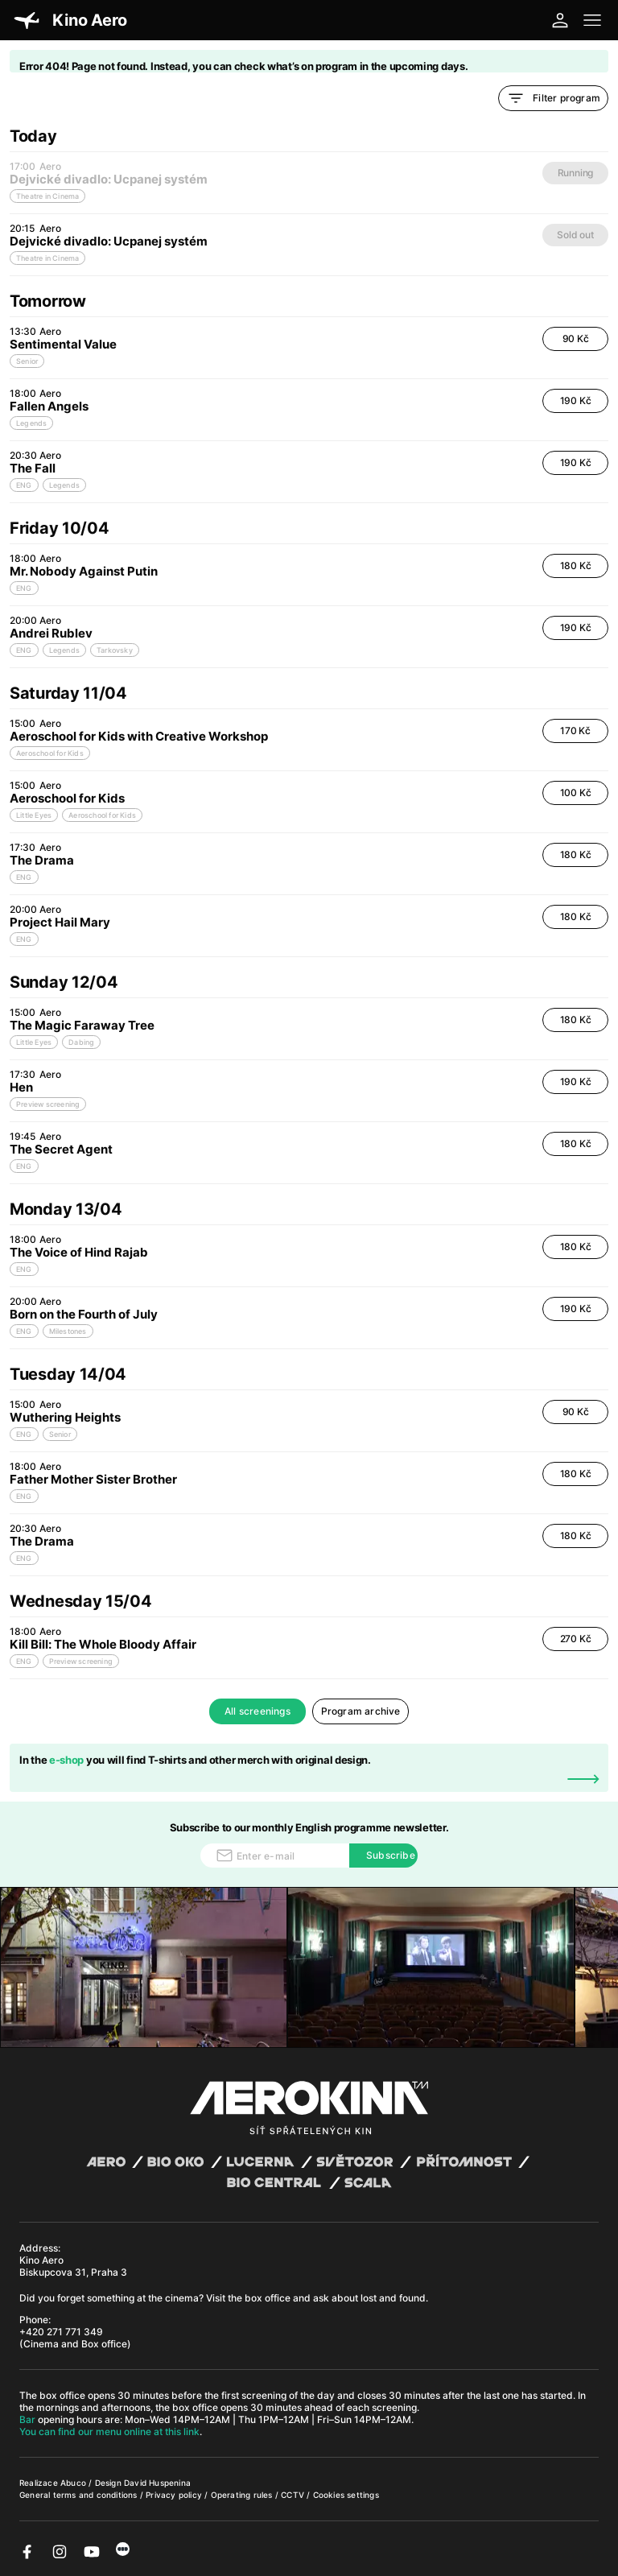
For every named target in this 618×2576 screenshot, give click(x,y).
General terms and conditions (79, 2495)
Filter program (553, 98)
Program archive (361, 1711)
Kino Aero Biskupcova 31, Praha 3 (73, 2266)
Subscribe (390, 1855)
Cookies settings (346, 2495)
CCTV (294, 2495)
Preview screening (48, 1104)
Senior (27, 361)
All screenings (257, 1711)
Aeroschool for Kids (50, 753)
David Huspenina (157, 2482)
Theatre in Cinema (47, 258)
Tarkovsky (115, 650)
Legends (31, 423)
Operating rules (243, 2495)
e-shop (66, 1759)
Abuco (73, 2482)
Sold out (575, 235)
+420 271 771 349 (61, 2332)
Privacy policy (175, 2495)
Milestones (68, 1331)
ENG (24, 485)
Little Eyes (34, 815)
